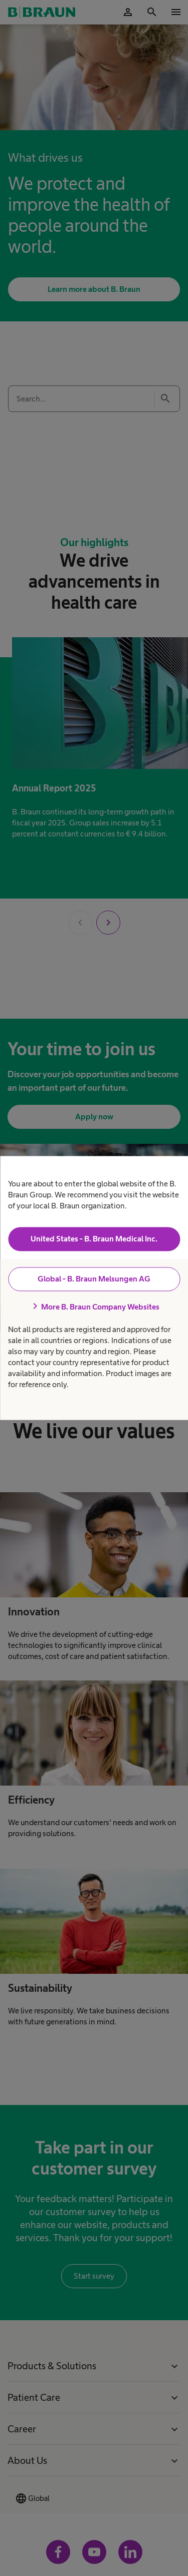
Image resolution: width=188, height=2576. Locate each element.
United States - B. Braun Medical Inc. (94, 1238)
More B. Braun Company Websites (94, 1306)
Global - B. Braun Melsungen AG (94, 1278)
